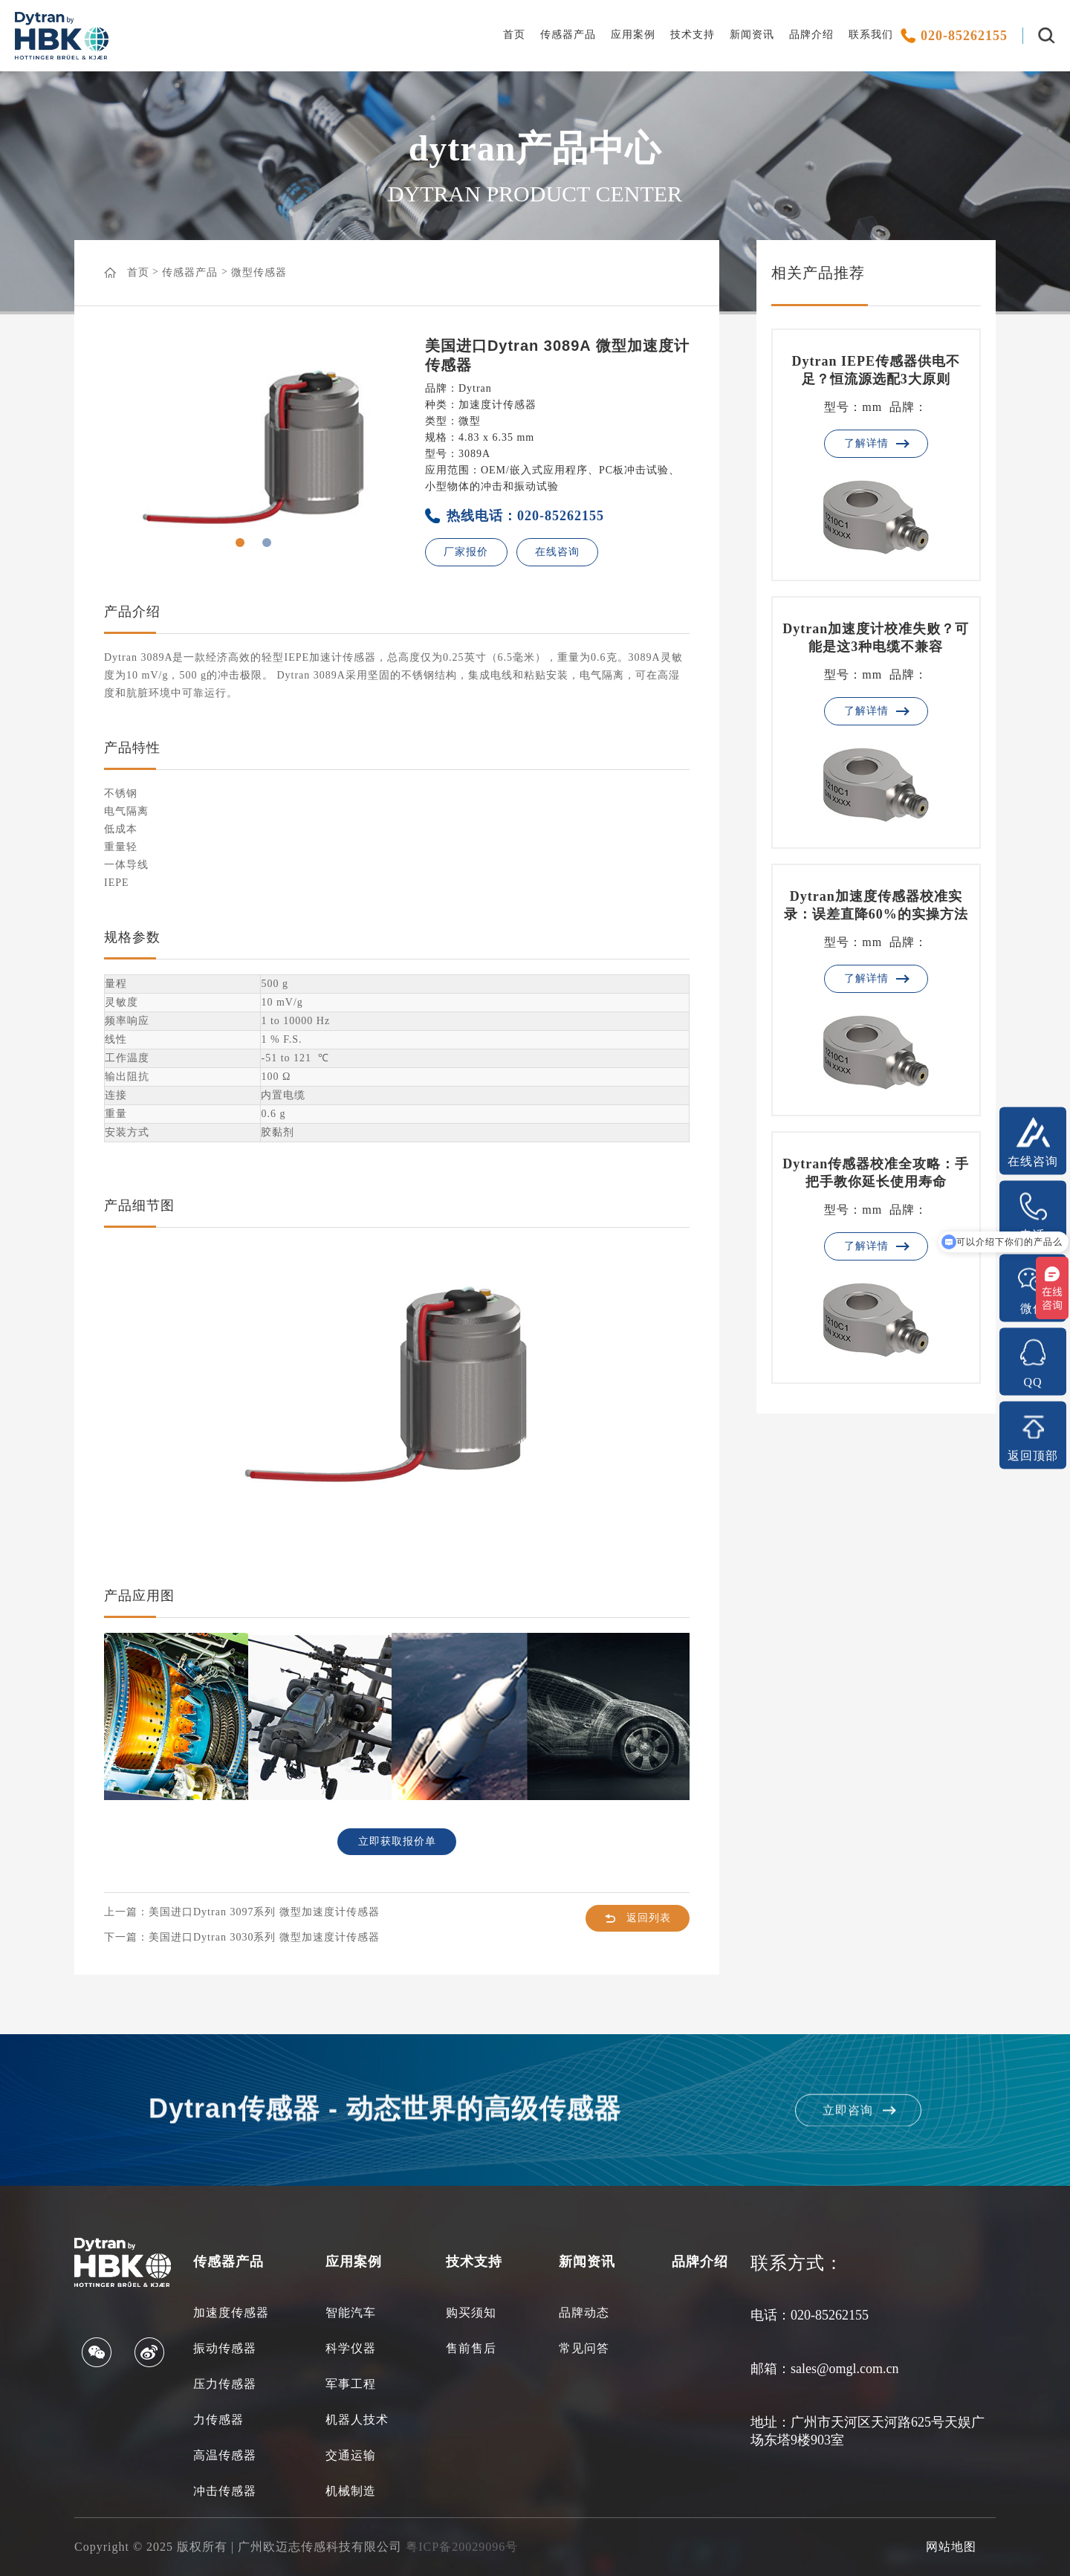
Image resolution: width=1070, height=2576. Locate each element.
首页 (514, 34)
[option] (253, 447)
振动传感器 (224, 2348)
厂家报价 (466, 551)
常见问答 (584, 2348)
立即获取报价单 (397, 1841)
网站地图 (951, 2546)
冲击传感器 (224, 2491)
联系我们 (871, 34)
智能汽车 (350, 2312)
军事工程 (350, 2384)
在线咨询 (557, 551)
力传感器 (218, 2419)
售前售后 (471, 2348)
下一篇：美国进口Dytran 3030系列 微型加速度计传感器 (242, 1937)
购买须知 (471, 2312)
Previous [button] (153, 447)
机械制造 (350, 2491)
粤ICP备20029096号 (462, 2546)
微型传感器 (259, 272)
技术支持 (692, 34)
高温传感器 (224, 2455)
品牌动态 (584, 2312)
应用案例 (633, 34)
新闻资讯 (752, 34)
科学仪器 (350, 2348)
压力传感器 (224, 2384)
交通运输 (350, 2455)
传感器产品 (568, 34)
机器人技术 (357, 2419)
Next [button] (353, 447)
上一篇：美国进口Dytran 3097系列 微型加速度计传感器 (242, 1912)
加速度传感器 (231, 2312)
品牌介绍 (811, 34)
